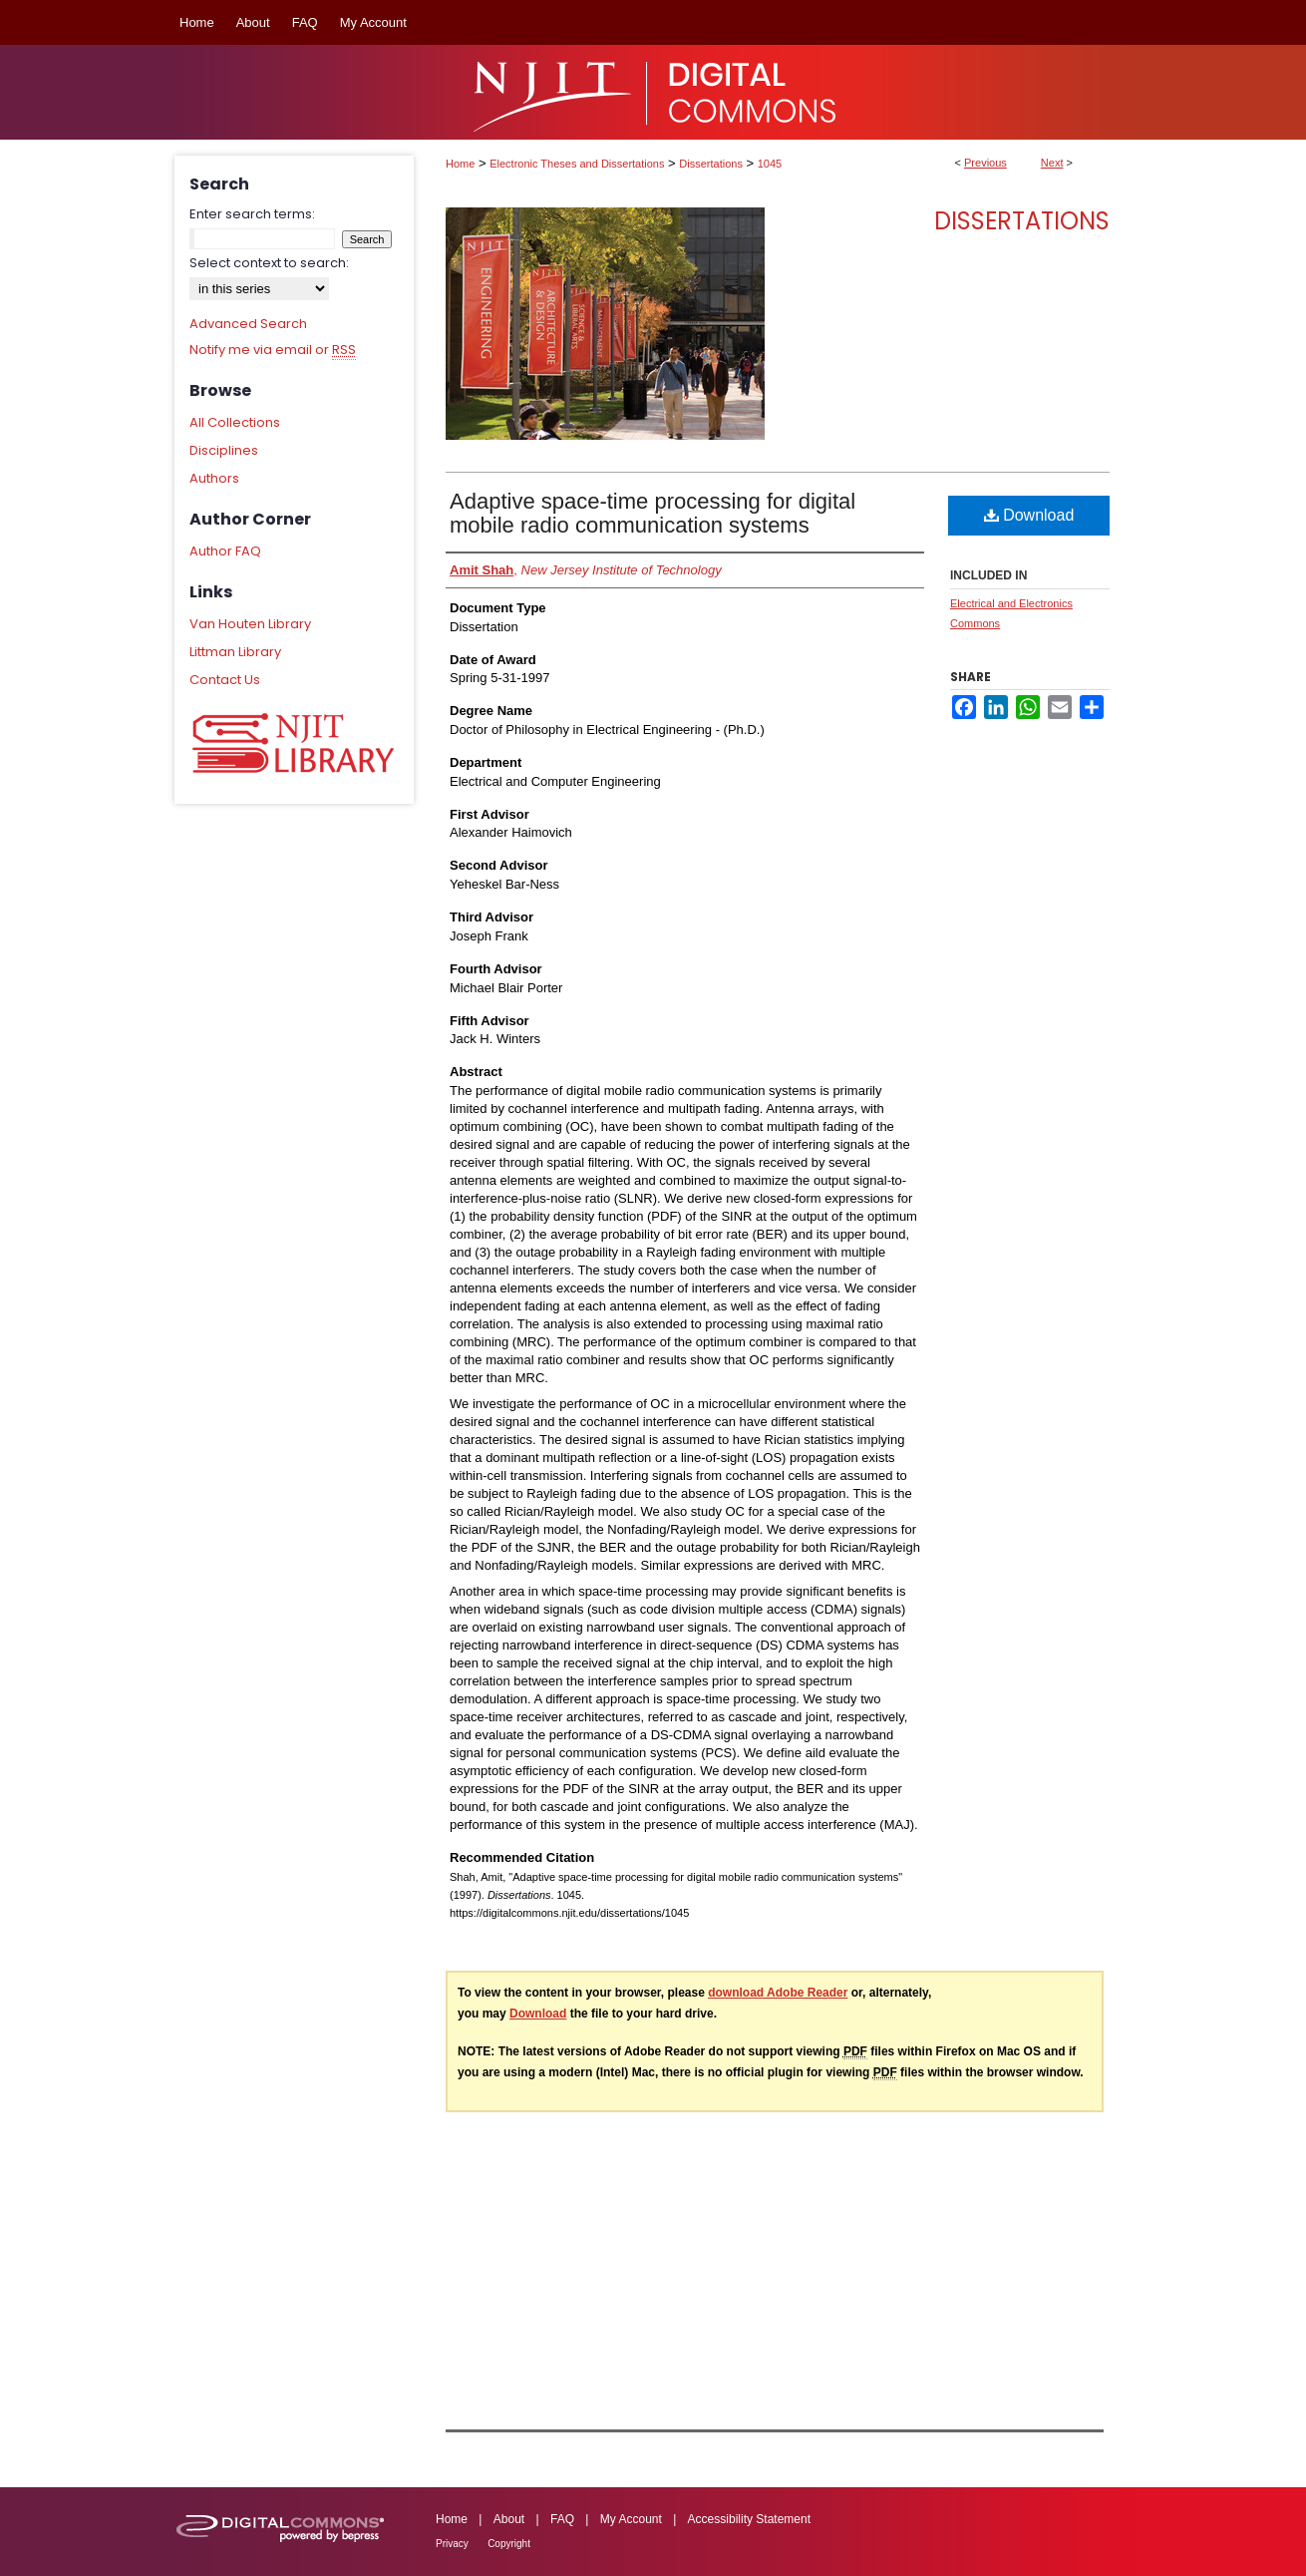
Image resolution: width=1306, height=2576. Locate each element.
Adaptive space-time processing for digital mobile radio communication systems (652, 513)
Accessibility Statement (749, 2519)
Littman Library (235, 651)
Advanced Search (248, 323)
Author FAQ (225, 551)
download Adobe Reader (777, 1993)
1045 (770, 164)
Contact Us (224, 679)
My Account (631, 2519)
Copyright (509, 2543)
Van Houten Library (250, 623)
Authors (214, 478)
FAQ (562, 2519)
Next (1052, 163)
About (508, 2519)
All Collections (234, 422)
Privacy (452, 2543)
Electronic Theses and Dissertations (577, 164)
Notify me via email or (272, 350)
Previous (985, 163)
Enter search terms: (252, 213)
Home (460, 164)
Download (1029, 515)
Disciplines (223, 450)
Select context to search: (269, 262)
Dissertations (711, 164)
